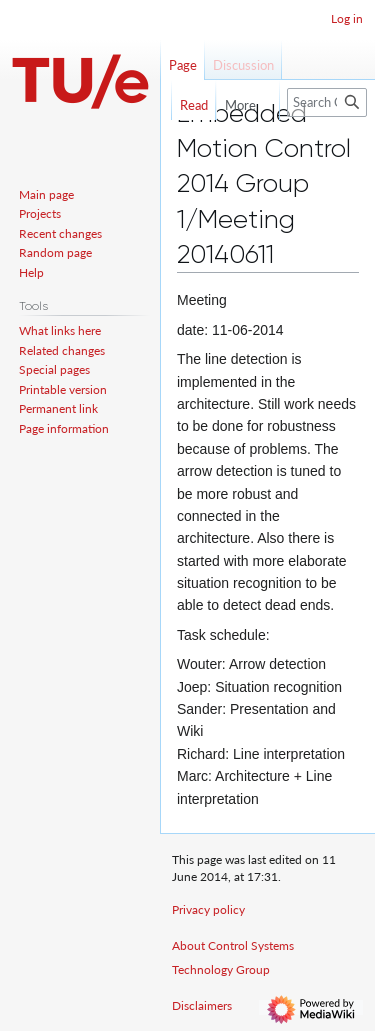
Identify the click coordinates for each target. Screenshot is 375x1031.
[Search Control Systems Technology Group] (327, 102)
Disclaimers (202, 1005)
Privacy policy (208, 909)
